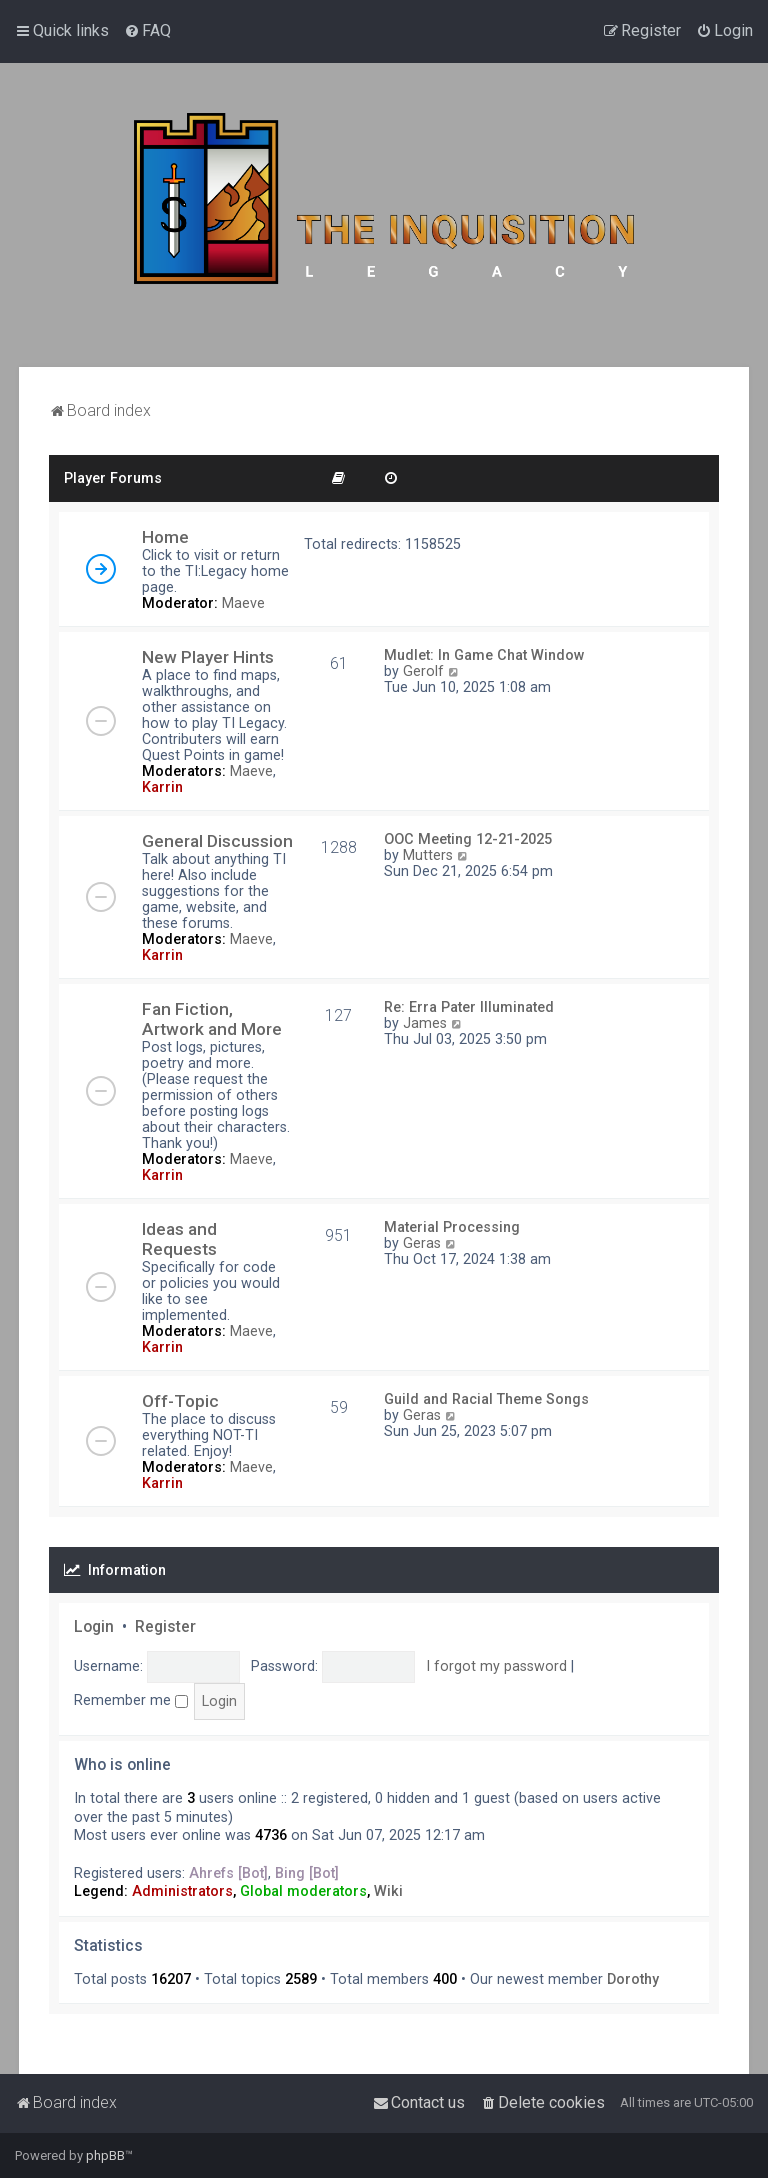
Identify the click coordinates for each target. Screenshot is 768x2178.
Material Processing (452, 1227)
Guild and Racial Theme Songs (486, 1399)
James (425, 1023)
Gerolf (423, 671)
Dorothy (633, 1979)
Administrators (182, 1891)
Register (165, 1627)
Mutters (428, 855)
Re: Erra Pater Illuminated (469, 1007)
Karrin (162, 787)
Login (94, 1627)
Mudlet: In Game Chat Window (484, 655)
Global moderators (303, 1891)
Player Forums (113, 478)
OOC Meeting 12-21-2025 (468, 839)
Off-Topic (180, 1401)
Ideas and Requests (179, 1239)
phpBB (105, 2155)
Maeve (243, 603)
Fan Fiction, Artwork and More (212, 1019)
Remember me (131, 1700)
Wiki (388, 1891)
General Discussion (217, 841)
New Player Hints (208, 657)
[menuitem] (147, 31)
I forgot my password (496, 1666)
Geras (422, 1243)
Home (165, 537)
